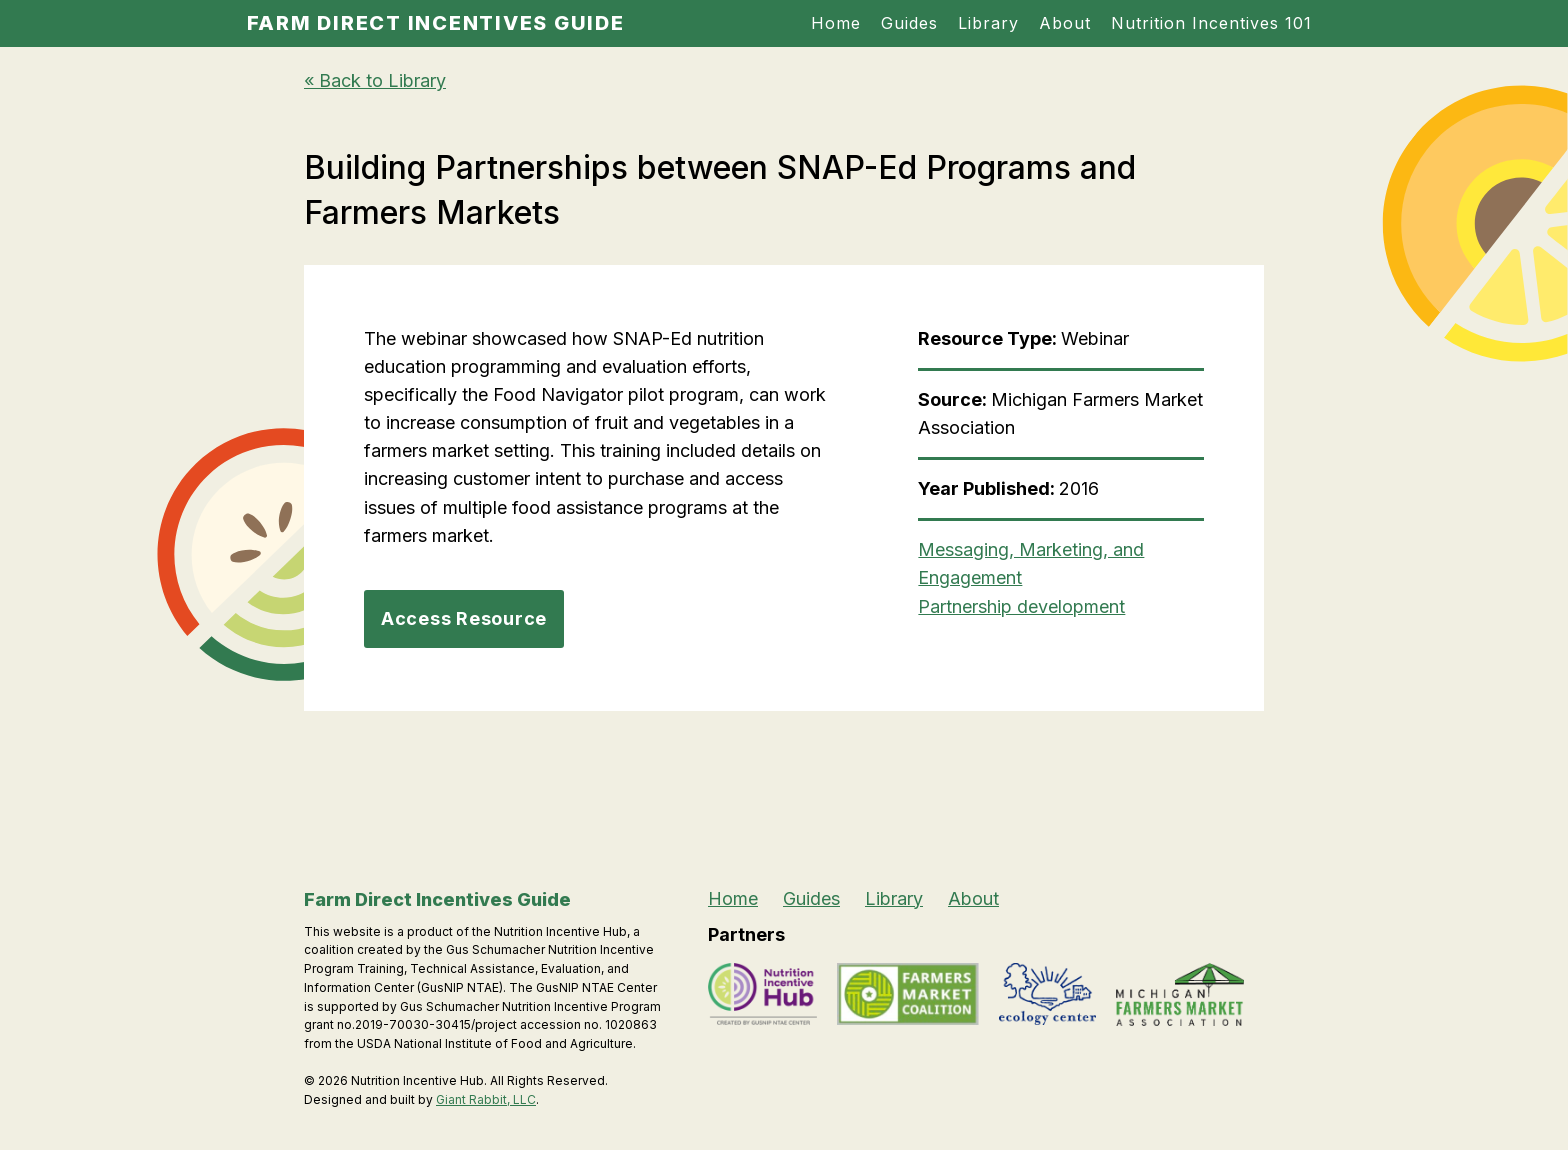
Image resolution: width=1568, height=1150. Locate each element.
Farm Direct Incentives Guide (436, 23)
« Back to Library (375, 80)
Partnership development (1021, 606)
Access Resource (464, 618)
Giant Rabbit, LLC (486, 1099)
